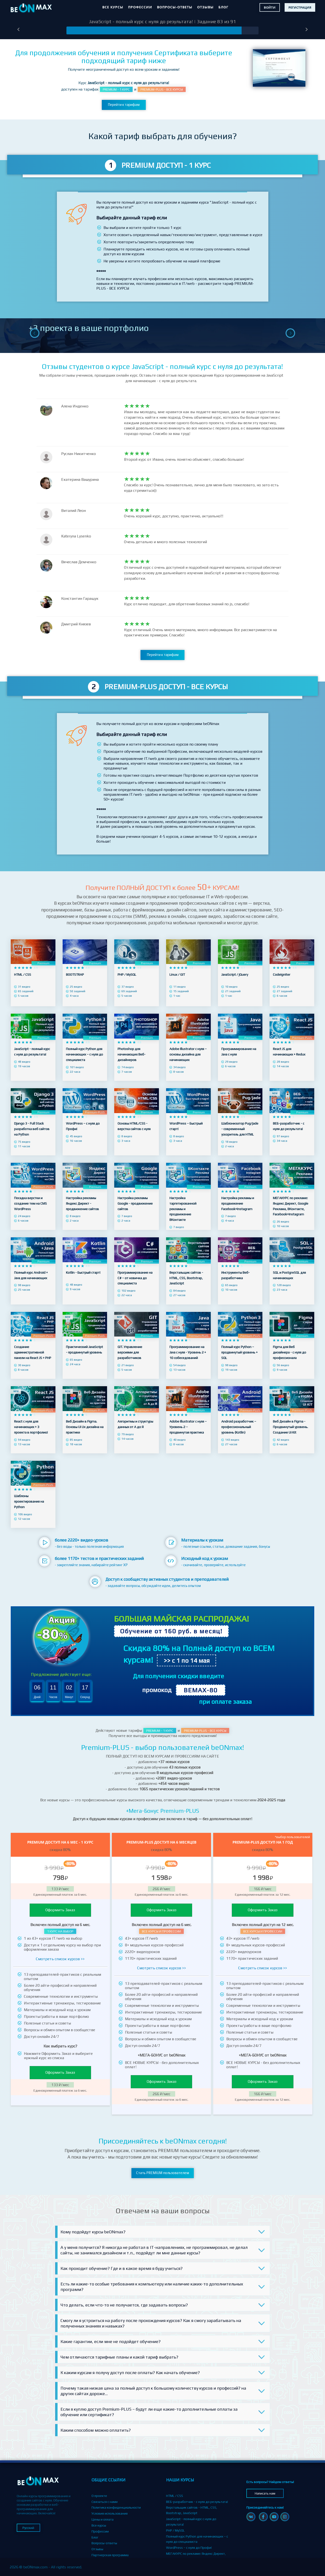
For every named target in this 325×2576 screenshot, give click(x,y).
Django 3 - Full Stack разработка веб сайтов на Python (31, 1128)
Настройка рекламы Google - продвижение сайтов (135, 1203)
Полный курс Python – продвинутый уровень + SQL (239, 1352)
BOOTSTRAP (75, 974)
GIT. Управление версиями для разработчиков (130, 1352)
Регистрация (299, 7)
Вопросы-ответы (174, 7)
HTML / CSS (22, 974)
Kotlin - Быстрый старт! (83, 1272)
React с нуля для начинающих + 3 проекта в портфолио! (31, 1426)
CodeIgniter (281, 974)
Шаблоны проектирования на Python (29, 1501)
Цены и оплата (103, 2519)
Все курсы (112, 7)
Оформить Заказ (60, 1910)
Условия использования (110, 2513)
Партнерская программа (110, 2555)
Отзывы (205, 7)
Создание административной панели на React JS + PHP (32, 1352)
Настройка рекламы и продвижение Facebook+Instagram (237, 1203)
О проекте (99, 2496)
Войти (270, 7)
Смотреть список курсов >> (60, 1959)
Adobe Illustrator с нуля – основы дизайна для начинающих (188, 1054)
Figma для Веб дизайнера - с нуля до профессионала (289, 1352)
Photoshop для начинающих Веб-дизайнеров (132, 1054)
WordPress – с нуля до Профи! (189, 2547)
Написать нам (265, 2493)
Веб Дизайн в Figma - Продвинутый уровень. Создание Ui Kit (290, 1426)
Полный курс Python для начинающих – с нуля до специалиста (84, 1054)
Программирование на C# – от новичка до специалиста (135, 1278)
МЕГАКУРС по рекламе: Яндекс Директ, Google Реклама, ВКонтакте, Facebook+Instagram (196, 2559)
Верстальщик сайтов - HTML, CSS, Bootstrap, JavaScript (186, 1278)
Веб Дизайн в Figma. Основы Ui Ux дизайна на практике (84, 1426)
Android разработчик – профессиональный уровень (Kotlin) (238, 1426)
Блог (223, 7)
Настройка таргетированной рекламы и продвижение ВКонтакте (182, 1209)
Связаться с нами (105, 2502)
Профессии (140, 7)
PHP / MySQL (127, 974)
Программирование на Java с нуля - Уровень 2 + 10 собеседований (187, 1352)
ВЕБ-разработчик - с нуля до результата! (197, 2502)
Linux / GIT (177, 974)
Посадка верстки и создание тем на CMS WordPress (30, 1203)
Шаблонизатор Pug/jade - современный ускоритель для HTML (239, 1128)
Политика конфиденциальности (116, 2507)
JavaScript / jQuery (234, 974)
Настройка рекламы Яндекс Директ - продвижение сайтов (82, 1203)
